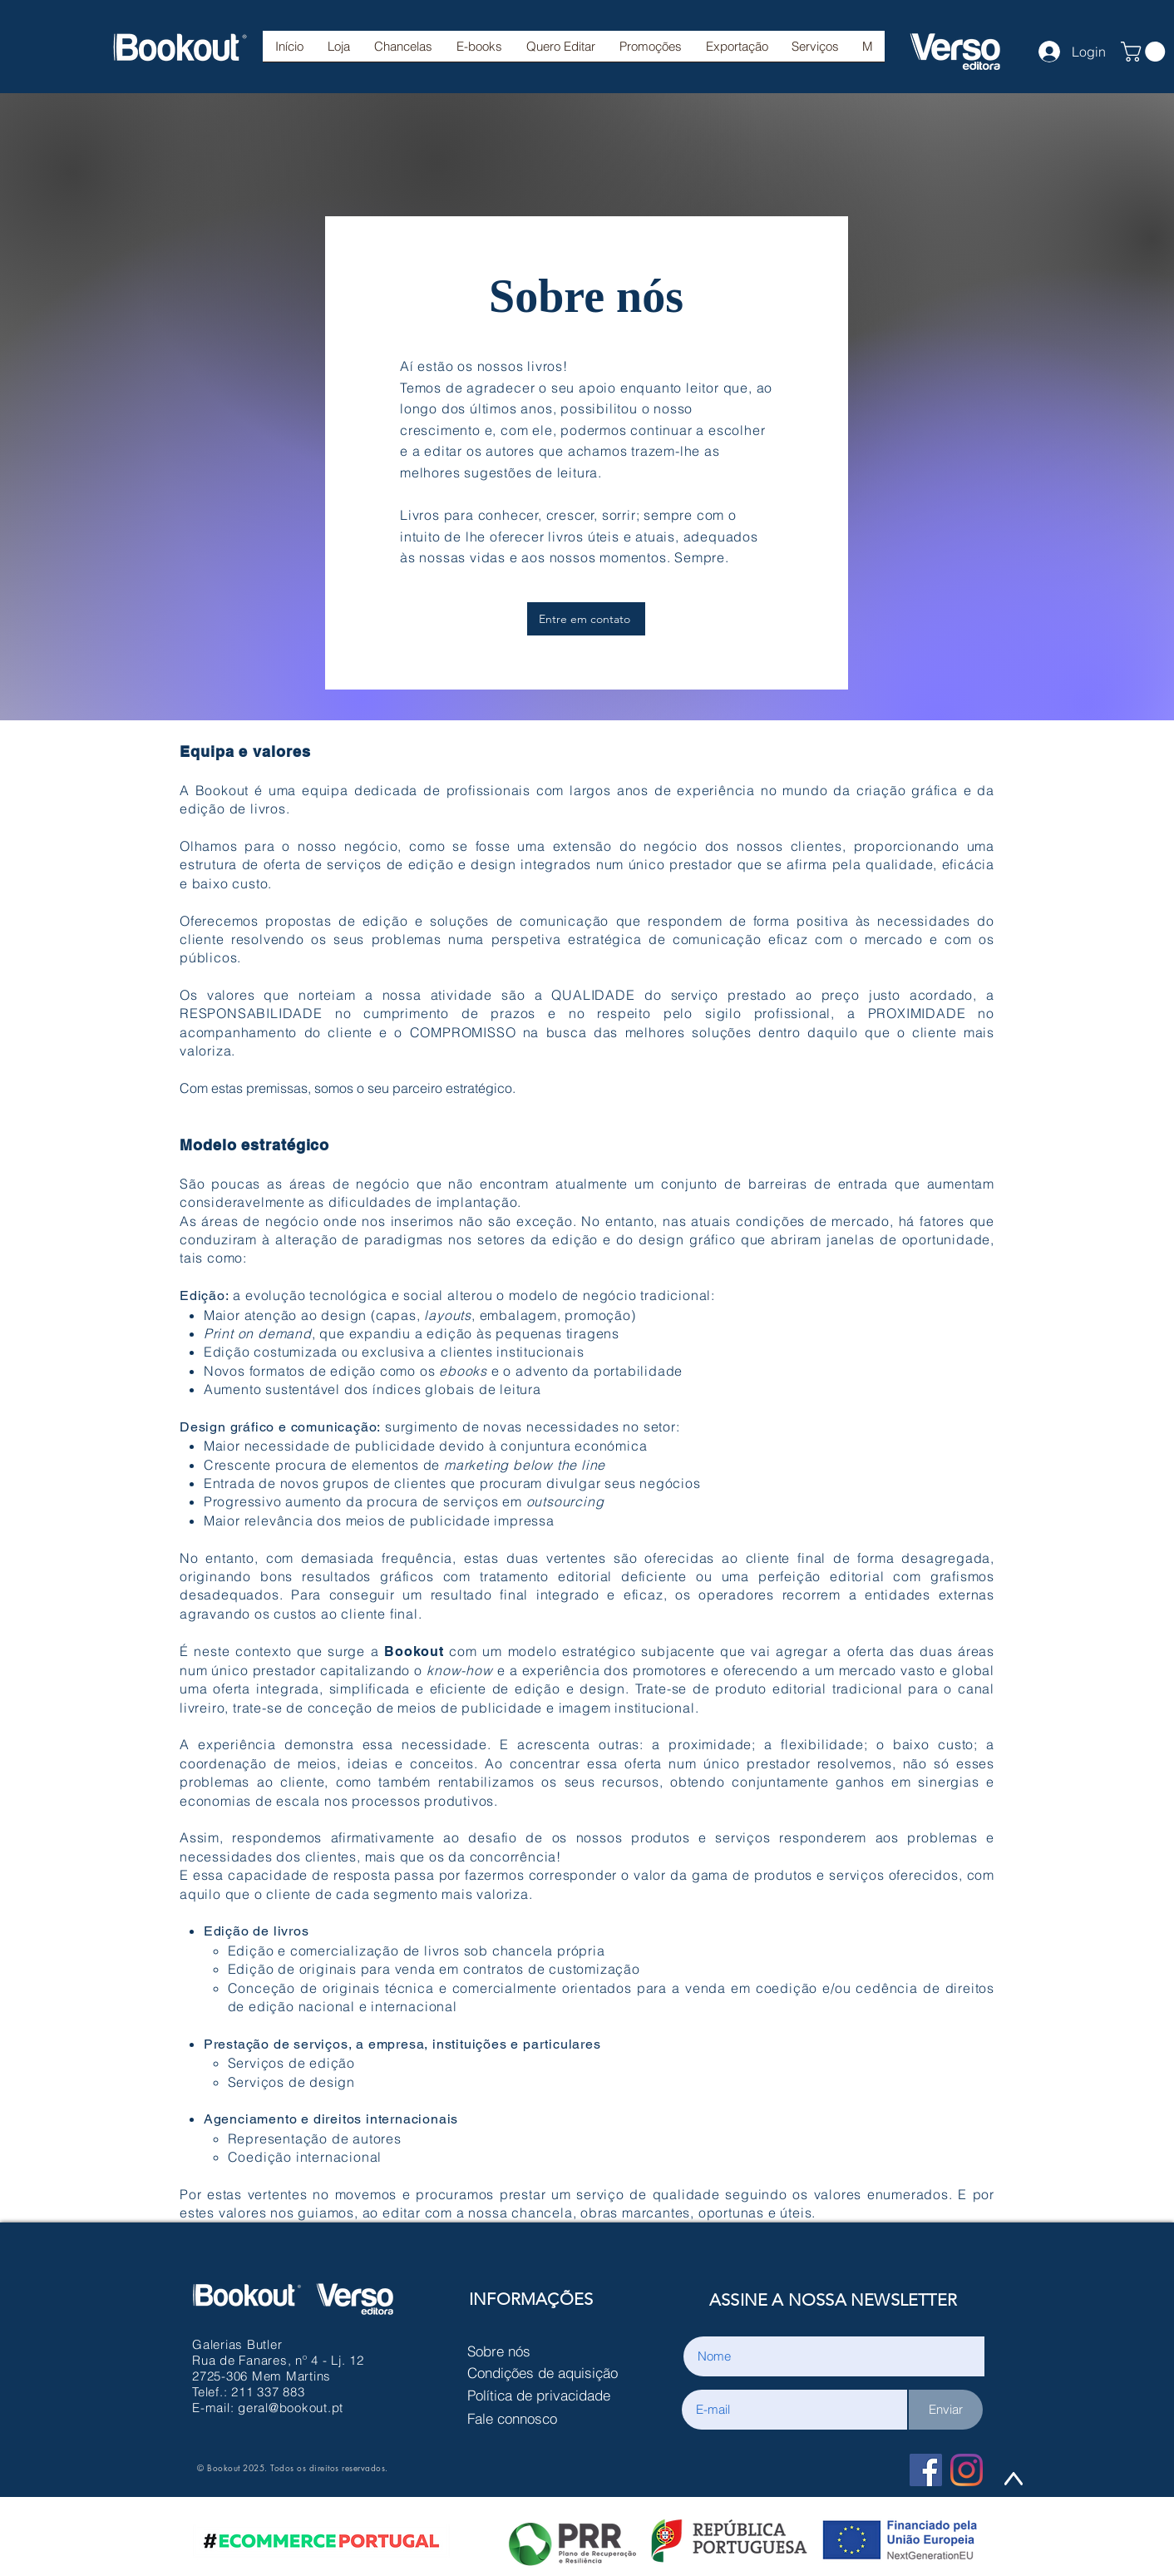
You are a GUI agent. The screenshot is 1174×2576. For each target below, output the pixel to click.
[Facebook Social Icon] (926, 2470)
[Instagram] (966, 2470)
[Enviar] (946, 2410)
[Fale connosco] (547, 2419)
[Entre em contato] (586, 618)
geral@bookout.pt (290, 2407)
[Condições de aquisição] (547, 2373)
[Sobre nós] (547, 2351)
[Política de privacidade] (547, 2395)
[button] (403, 51)
